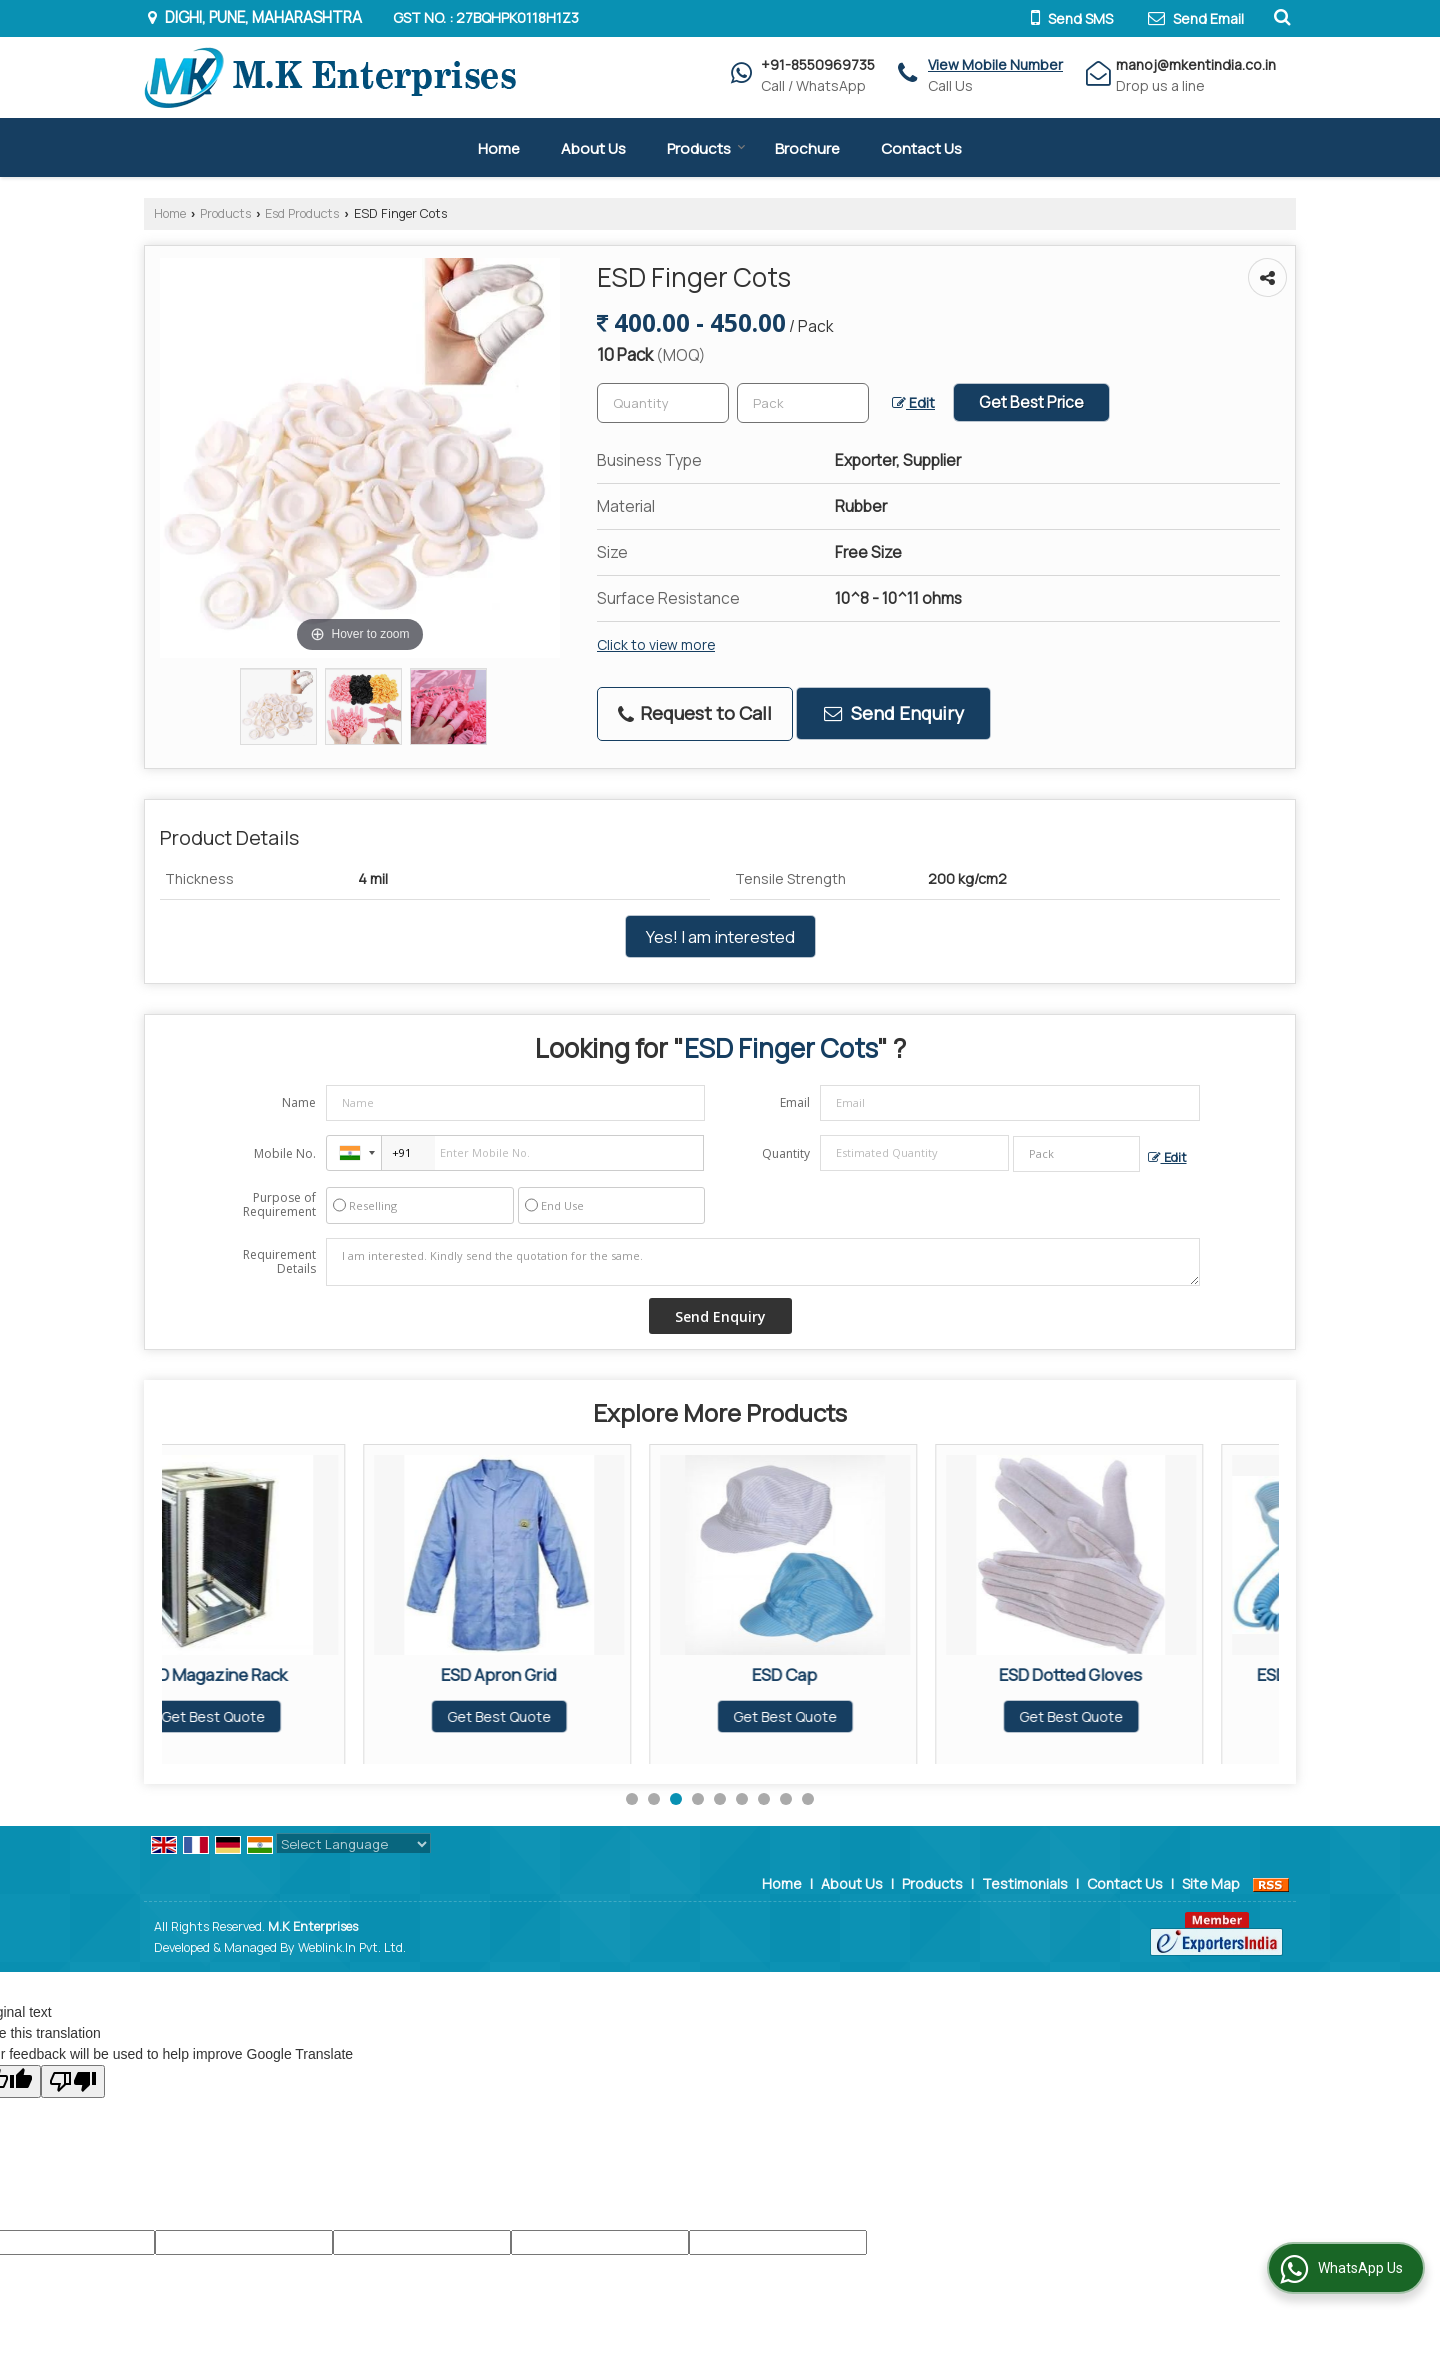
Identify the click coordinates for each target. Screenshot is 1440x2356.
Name (299, 1102)
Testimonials (1025, 1883)
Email (795, 1102)
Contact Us (921, 148)
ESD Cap (869, 1674)
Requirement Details (279, 1262)
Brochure (807, 148)
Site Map (1211, 1883)
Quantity (786, 1153)
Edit (913, 402)
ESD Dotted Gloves (1155, 1674)
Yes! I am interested (720, 936)
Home (499, 148)
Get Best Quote (298, 1716)
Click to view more (656, 644)
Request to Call (695, 713)
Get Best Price (1031, 402)
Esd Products (302, 213)
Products (706, 148)
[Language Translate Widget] (353, 1844)
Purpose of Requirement (279, 1205)
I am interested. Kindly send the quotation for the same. (763, 1262)
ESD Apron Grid (583, 1674)
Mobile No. (285, 1153)
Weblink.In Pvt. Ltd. (352, 1947)
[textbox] (803, 403)
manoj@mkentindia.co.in (1196, 64)
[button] (995, 64)
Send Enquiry (894, 713)
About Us (593, 148)
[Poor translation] (73, 2081)
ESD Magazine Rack (298, 1674)
